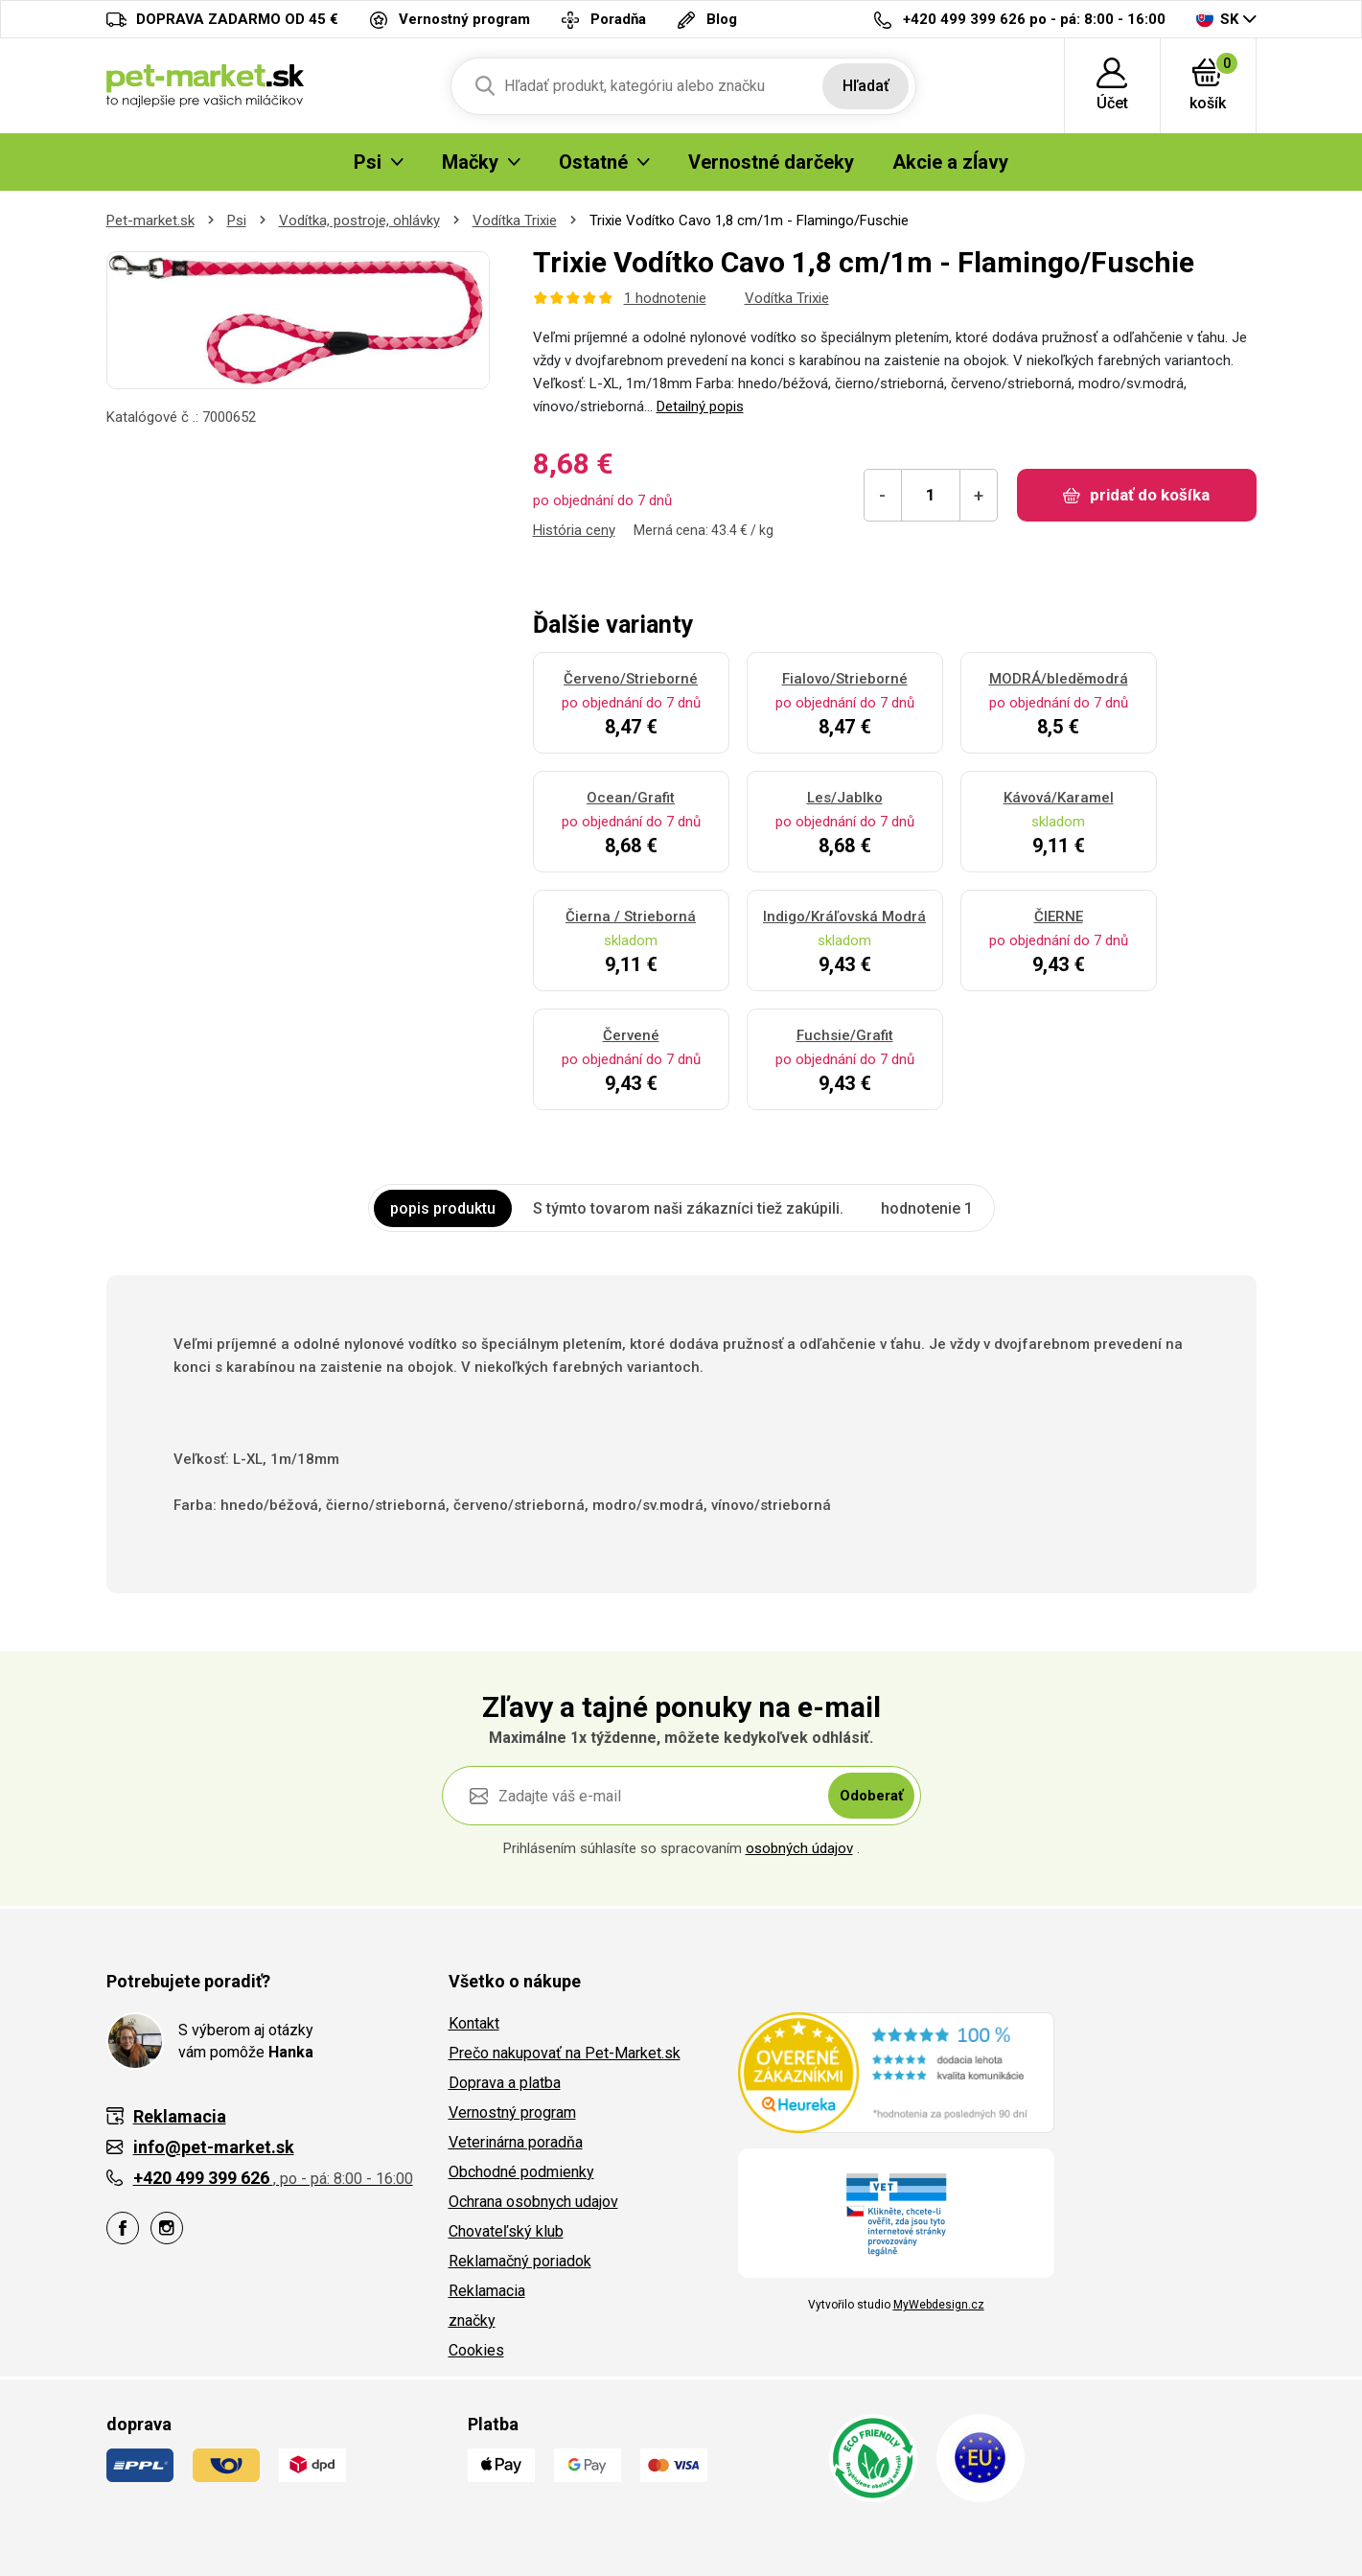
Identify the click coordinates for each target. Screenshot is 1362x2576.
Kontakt (474, 2023)
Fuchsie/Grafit (844, 1035)
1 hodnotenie (665, 298)
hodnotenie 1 (927, 1208)
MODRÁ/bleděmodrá (1058, 678)
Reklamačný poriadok (520, 2261)
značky (472, 2320)
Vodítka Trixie (515, 220)
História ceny (574, 530)
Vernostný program (512, 2112)
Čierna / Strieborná (631, 916)
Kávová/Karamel (1059, 797)
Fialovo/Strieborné (845, 678)
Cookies (476, 2350)
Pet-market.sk (150, 220)
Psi (236, 220)
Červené (631, 1035)
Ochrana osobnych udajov (533, 2202)
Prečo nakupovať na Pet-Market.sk (565, 2053)
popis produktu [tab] (443, 1208)
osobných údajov (799, 1848)
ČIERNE (1058, 916)
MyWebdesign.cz (938, 2304)
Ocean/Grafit (631, 797)
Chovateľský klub (506, 2231)
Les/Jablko (845, 797)
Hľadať (866, 86)
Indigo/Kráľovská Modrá (844, 916)
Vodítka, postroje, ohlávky (359, 220)
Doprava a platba (505, 2083)
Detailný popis (700, 406)
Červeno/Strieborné (631, 678)
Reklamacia (487, 2291)
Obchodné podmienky (521, 2172)
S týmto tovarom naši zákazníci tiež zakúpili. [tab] (688, 1208)
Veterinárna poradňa (516, 2142)
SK (1217, 19)
